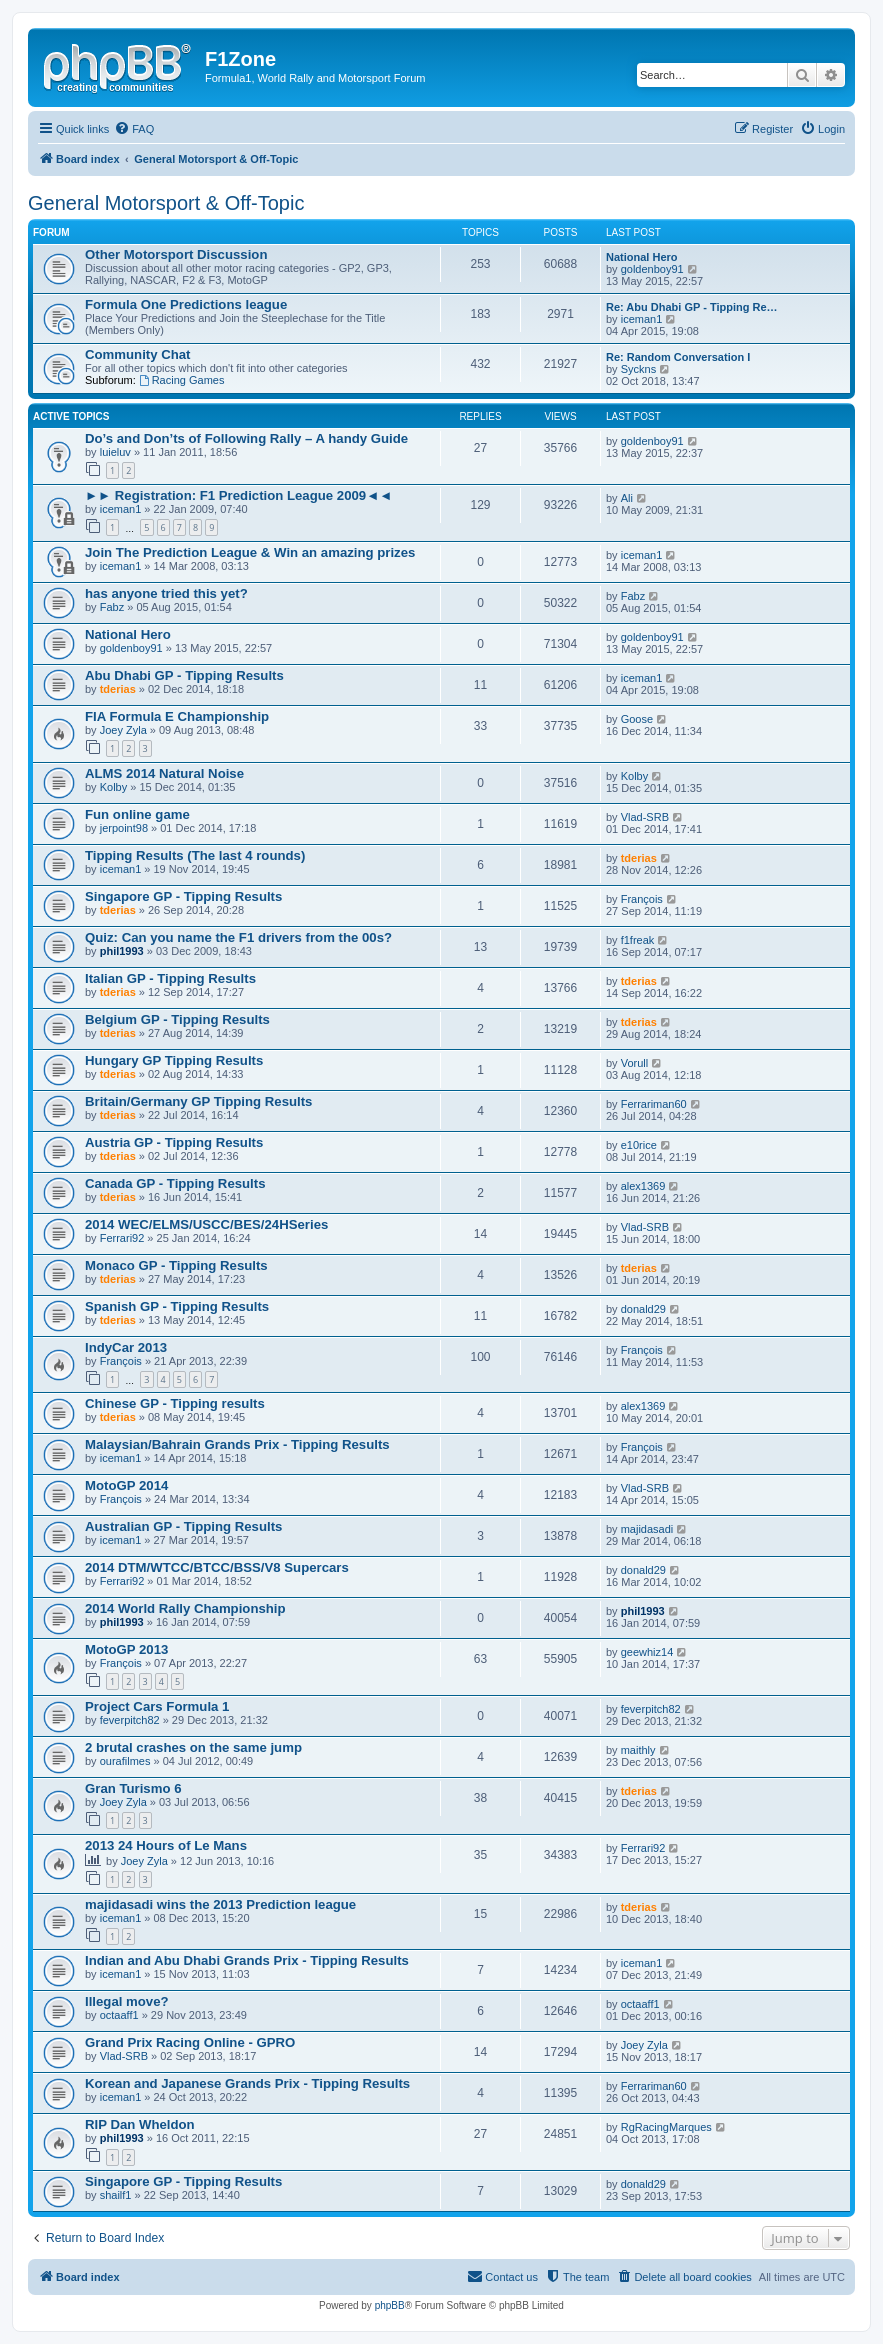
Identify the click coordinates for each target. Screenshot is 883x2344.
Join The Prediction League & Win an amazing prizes (250, 552)
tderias (118, 689)
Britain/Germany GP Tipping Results (198, 1101)
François (642, 899)
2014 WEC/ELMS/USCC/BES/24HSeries (206, 1224)
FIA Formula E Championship (177, 716)
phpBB (390, 2305)
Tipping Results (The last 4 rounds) (195, 855)
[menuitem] (134, 129)
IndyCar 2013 (126, 1347)
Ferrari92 (122, 1238)
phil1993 (122, 951)
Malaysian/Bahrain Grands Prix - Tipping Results (237, 1444)
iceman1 (642, 319)
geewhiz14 (647, 1652)
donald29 (643, 1309)
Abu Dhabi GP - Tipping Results (184, 675)
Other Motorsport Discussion (176, 254)
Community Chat (138, 354)
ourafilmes (125, 1761)
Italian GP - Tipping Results (170, 978)
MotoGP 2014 (126, 1485)
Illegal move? (127, 2001)
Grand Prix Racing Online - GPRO (190, 2042)
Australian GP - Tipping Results (183, 1526)
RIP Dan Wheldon (140, 2124)
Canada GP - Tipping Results (175, 1183)
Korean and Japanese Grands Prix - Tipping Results (247, 2083)
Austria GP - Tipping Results (174, 1142)
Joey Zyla (123, 730)
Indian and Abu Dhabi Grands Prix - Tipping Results (247, 1960)
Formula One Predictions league (186, 304)
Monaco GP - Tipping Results (176, 1265)
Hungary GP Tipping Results (174, 1060)
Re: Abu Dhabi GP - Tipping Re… (692, 307)
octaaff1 (119, 2015)
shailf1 (116, 2195)
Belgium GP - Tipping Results (177, 1019)
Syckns (638, 369)
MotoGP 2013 (126, 1649)
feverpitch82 (130, 1720)
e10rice (639, 1145)
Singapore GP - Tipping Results (183, 896)
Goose (637, 719)
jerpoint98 (124, 828)
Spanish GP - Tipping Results (177, 1306)
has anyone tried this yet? (166, 593)
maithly (638, 1750)
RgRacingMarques (666, 2127)
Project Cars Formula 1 (157, 1706)
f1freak (638, 940)
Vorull (635, 1063)
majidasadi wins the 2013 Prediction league (220, 1904)
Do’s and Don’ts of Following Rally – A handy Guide (246, 438)
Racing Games (182, 380)
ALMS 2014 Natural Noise (164, 773)
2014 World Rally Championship (185, 1608)
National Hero (642, 257)
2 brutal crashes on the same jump (193, 1747)
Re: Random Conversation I (678, 357)
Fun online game (137, 814)
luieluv (115, 452)
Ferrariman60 (654, 1104)
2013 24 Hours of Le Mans (166, 1845)
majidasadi (647, 1529)
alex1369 (643, 1186)
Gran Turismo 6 (133, 1788)
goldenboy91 (652, 269)
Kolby (114, 787)
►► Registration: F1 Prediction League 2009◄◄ (238, 495)
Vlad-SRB (645, 817)
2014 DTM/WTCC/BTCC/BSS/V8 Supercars (217, 1567)
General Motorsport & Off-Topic (166, 203)
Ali (627, 498)
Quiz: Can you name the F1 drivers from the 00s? (238, 937)
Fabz (112, 607)
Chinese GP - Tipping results (175, 1403)
